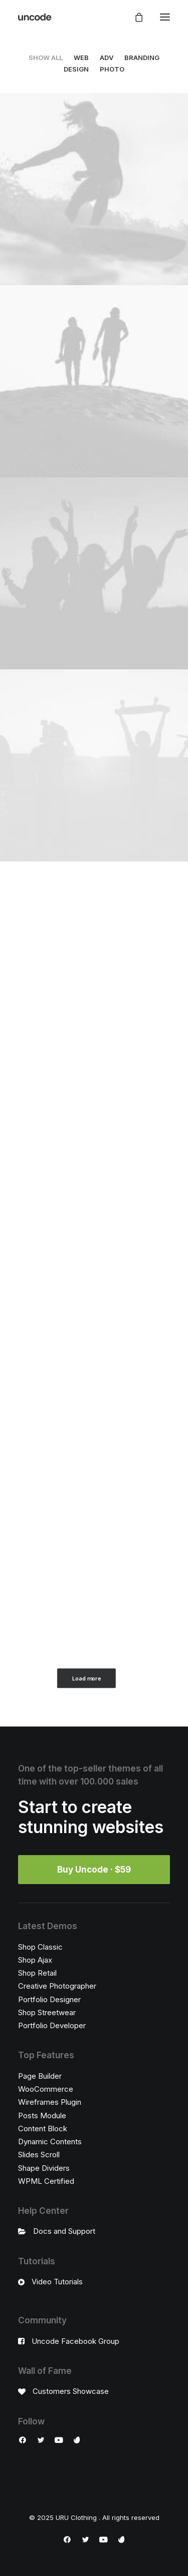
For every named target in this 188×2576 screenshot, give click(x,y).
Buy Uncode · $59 (94, 1870)
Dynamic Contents (50, 2141)
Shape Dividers (44, 2168)
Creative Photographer (57, 1986)
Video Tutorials (57, 2281)
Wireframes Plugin (49, 2102)
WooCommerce (45, 2089)
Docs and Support (64, 2231)
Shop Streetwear (47, 2012)
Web (81, 58)
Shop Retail (37, 1973)
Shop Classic (40, 1947)
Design (76, 69)
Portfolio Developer (52, 2025)
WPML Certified (46, 2181)
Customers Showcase (71, 2391)
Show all (46, 58)
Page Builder (40, 2076)
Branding (141, 58)
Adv (106, 58)
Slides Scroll (39, 2154)
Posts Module (42, 2115)
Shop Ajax (35, 1960)
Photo (112, 69)
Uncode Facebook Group (75, 2341)
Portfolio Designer (49, 1999)
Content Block (42, 2128)
